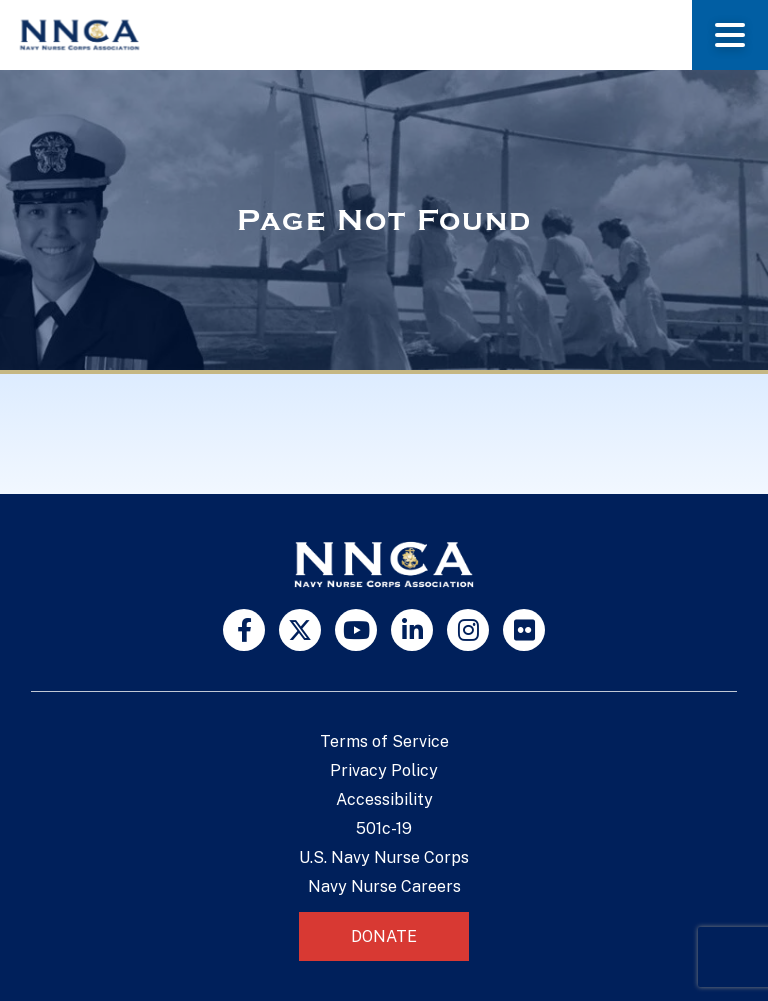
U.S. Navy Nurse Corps (384, 857)
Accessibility (384, 799)
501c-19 (384, 828)
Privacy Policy (384, 770)
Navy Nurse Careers (384, 886)
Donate (384, 936)
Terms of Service (384, 741)
